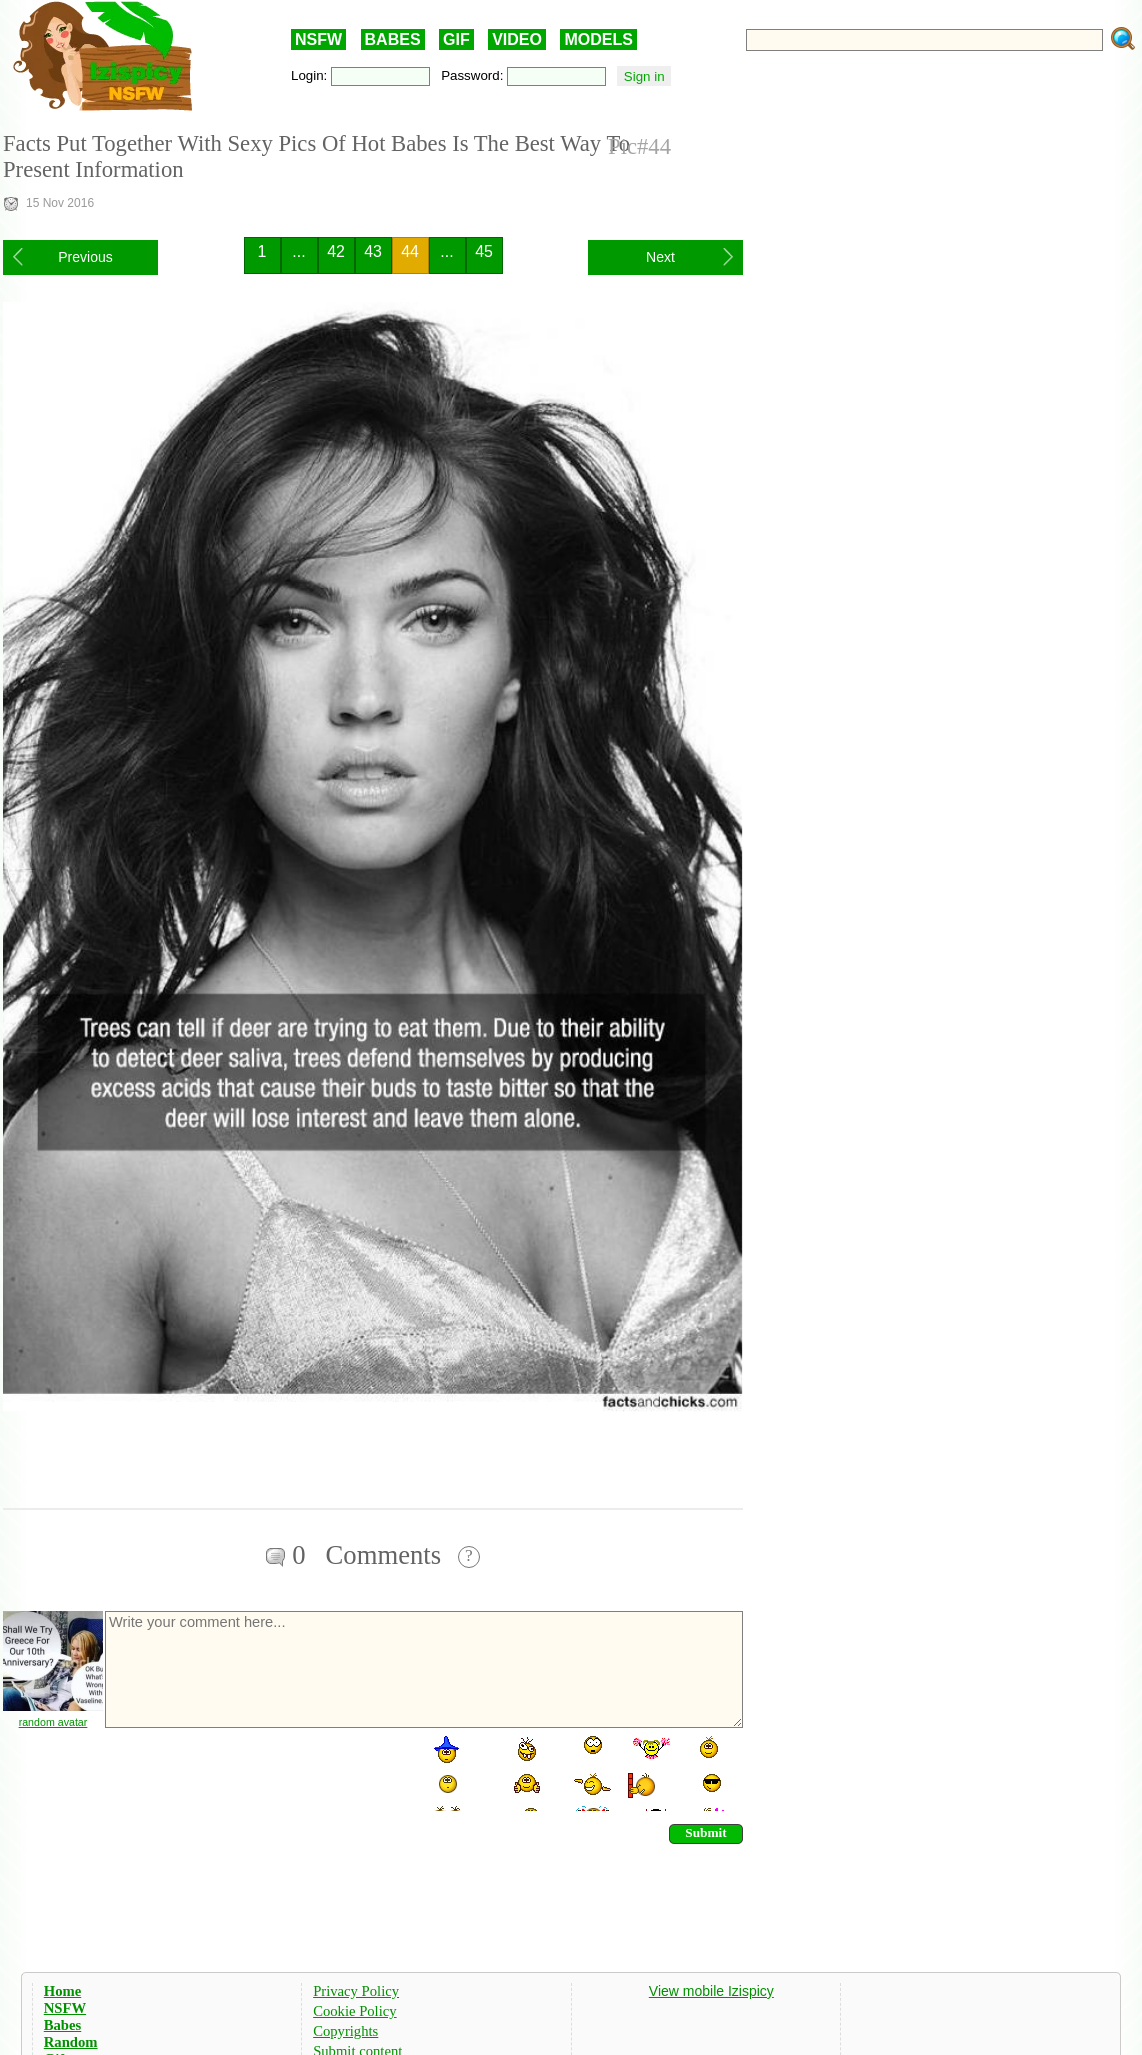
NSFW (318, 39)
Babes (62, 2025)
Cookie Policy (354, 2011)
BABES (393, 39)
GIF (456, 39)
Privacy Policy (356, 1991)
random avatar (53, 1722)
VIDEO (517, 39)
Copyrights (345, 2031)
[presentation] (255, 1772)
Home (62, 1991)
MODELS (598, 39)
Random (71, 2042)
